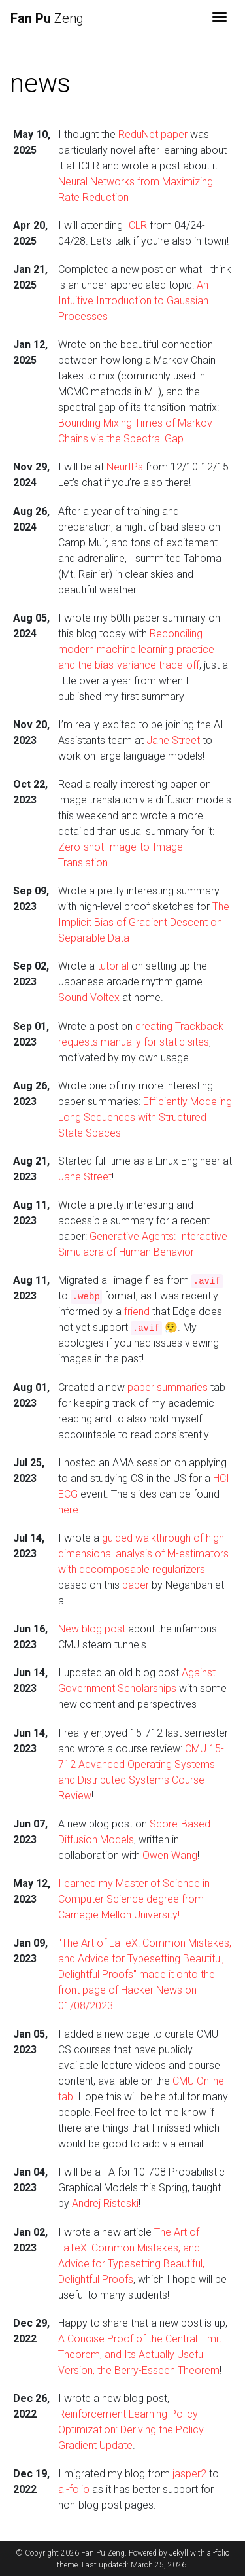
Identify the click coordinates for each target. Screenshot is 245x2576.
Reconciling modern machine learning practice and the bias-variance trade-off (136, 649)
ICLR (136, 225)
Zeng (47, 18)
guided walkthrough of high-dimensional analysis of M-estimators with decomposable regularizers (143, 1554)
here (68, 1510)
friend (137, 1311)
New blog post (91, 1629)
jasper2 (189, 2473)
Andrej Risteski (105, 2203)
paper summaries (167, 1387)
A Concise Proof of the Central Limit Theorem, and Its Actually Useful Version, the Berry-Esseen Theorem (139, 2354)
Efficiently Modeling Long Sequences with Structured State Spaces (145, 1117)
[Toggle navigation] (219, 18)
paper (135, 1585)
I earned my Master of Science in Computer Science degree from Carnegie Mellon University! (134, 1899)
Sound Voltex (89, 997)
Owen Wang (169, 1855)
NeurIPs (124, 467)
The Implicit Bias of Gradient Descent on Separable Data (143, 922)
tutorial (113, 966)
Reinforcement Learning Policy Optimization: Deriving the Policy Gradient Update (131, 2430)
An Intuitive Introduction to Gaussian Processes (133, 301)
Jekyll (178, 2553)
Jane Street (173, 740)
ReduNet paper (153, 134)
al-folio (74, 2489)
